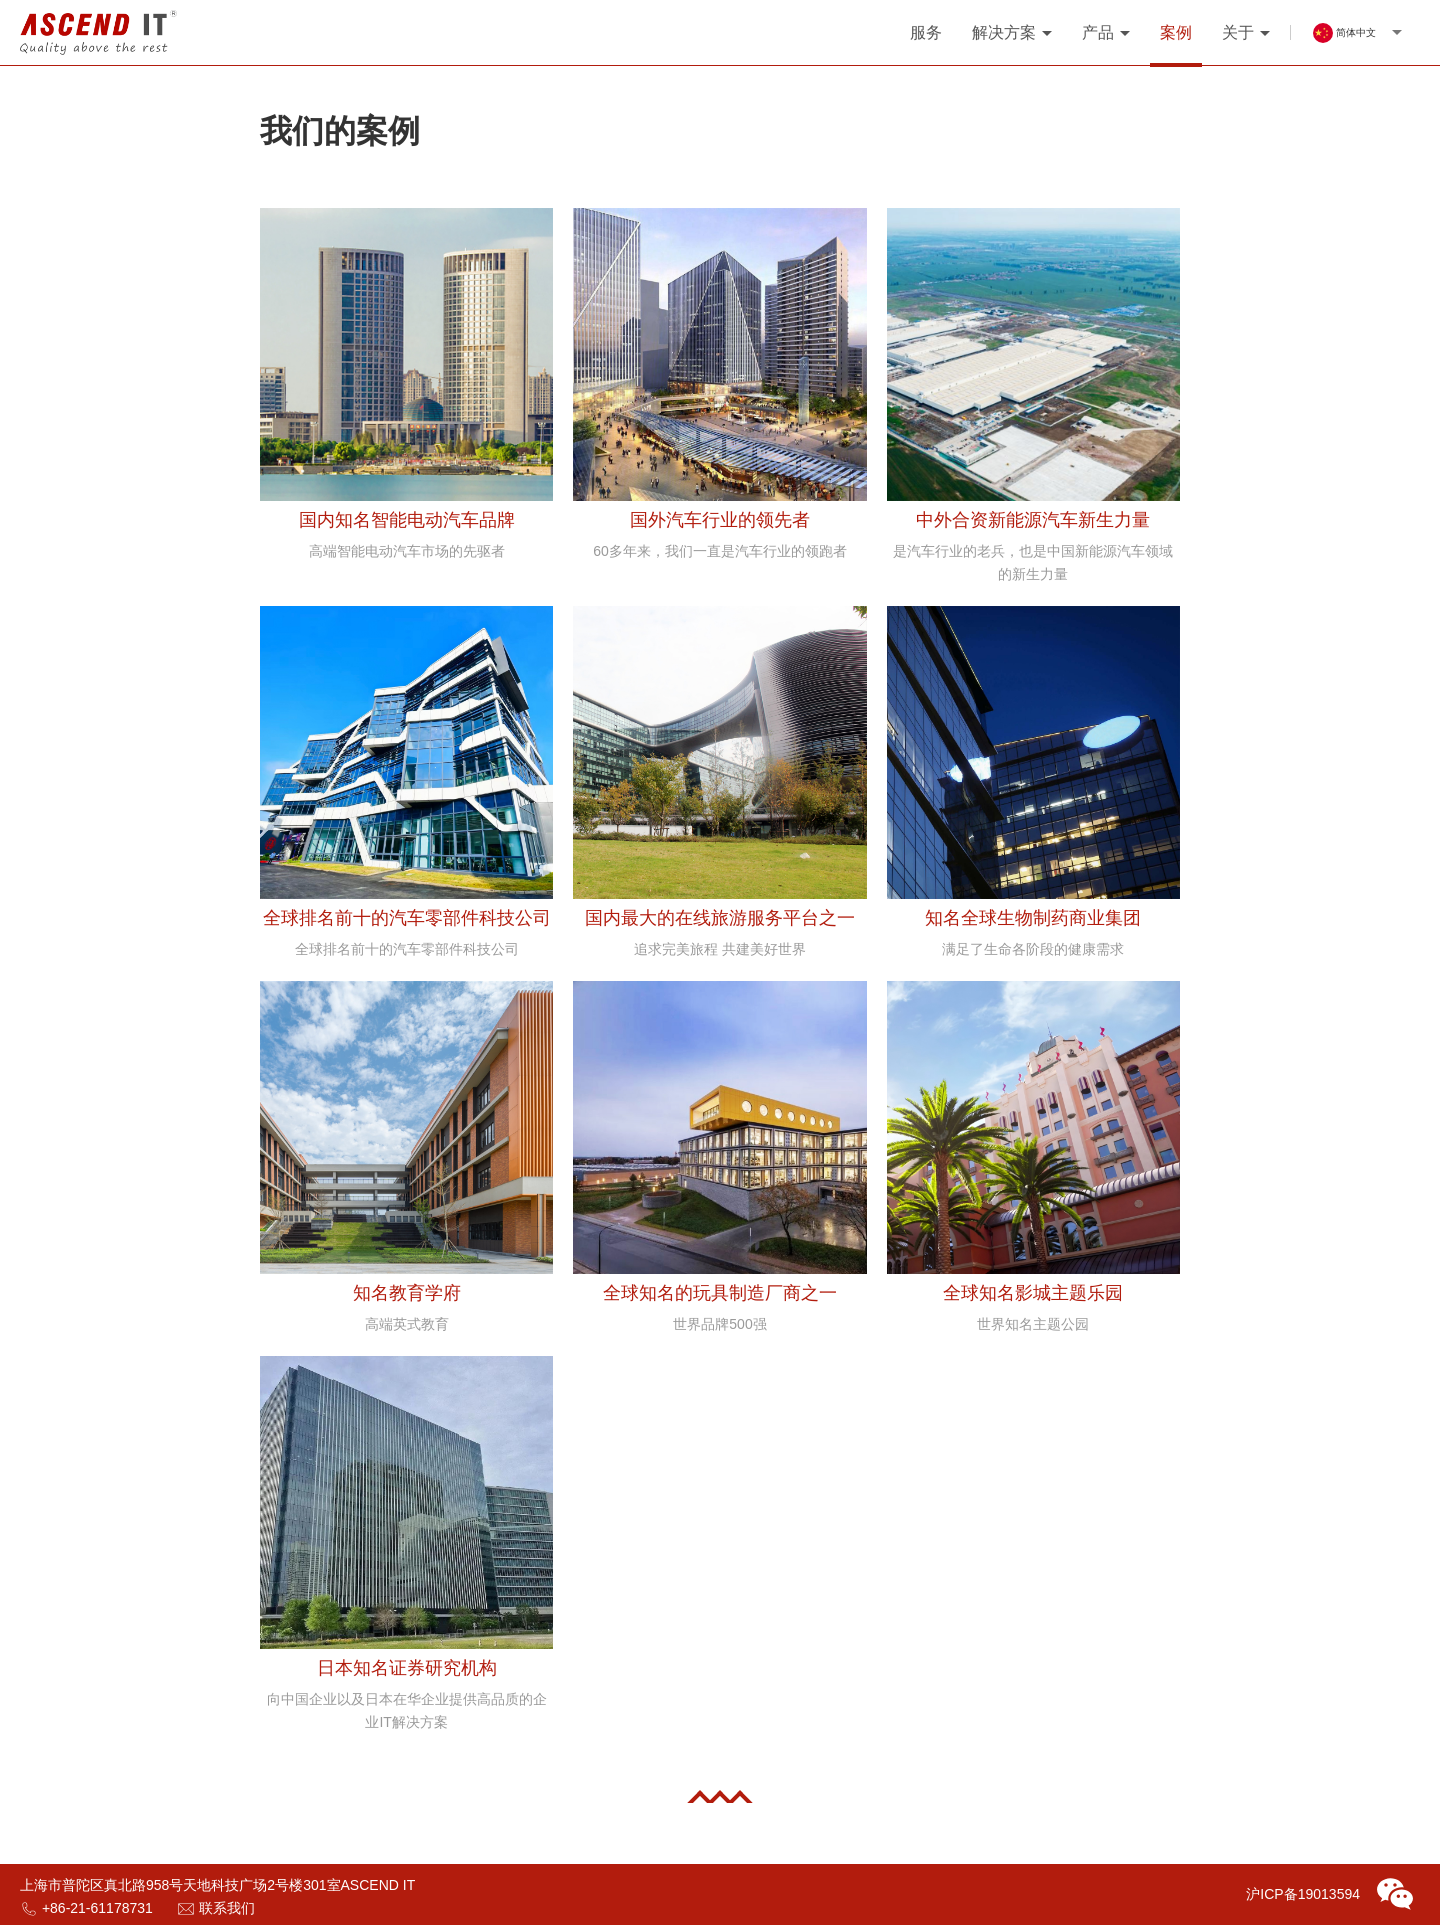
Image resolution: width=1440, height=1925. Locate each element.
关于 (1238, 32)
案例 (1176, 32)
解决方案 (1004, 32)
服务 (926, 32)
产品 (1098, 32)
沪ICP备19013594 (1303, 1894)
